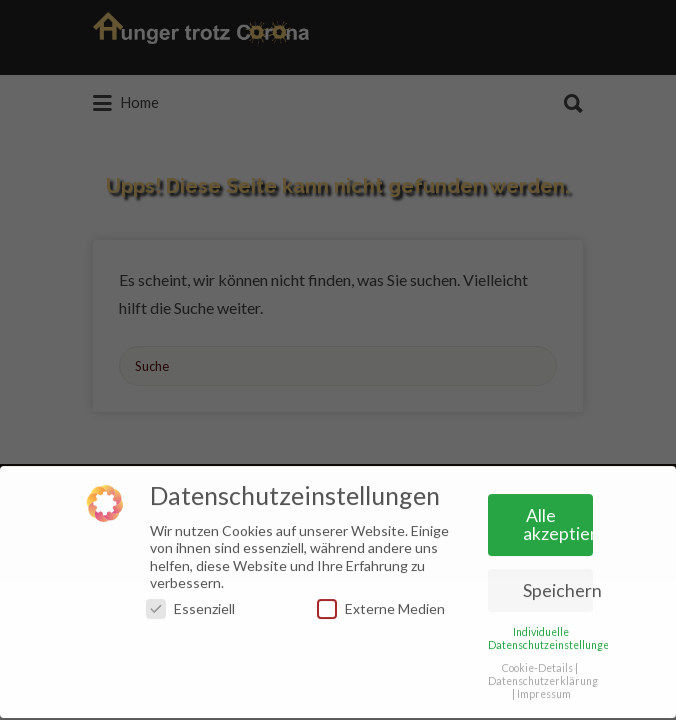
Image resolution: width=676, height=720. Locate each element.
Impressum (544, 690)
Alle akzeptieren (558, 520)
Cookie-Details (537, 663)
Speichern (558, 586)
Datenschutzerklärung (543, 677)
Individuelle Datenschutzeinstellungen (551, 633)
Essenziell (190, 604)
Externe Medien (381, 604)
